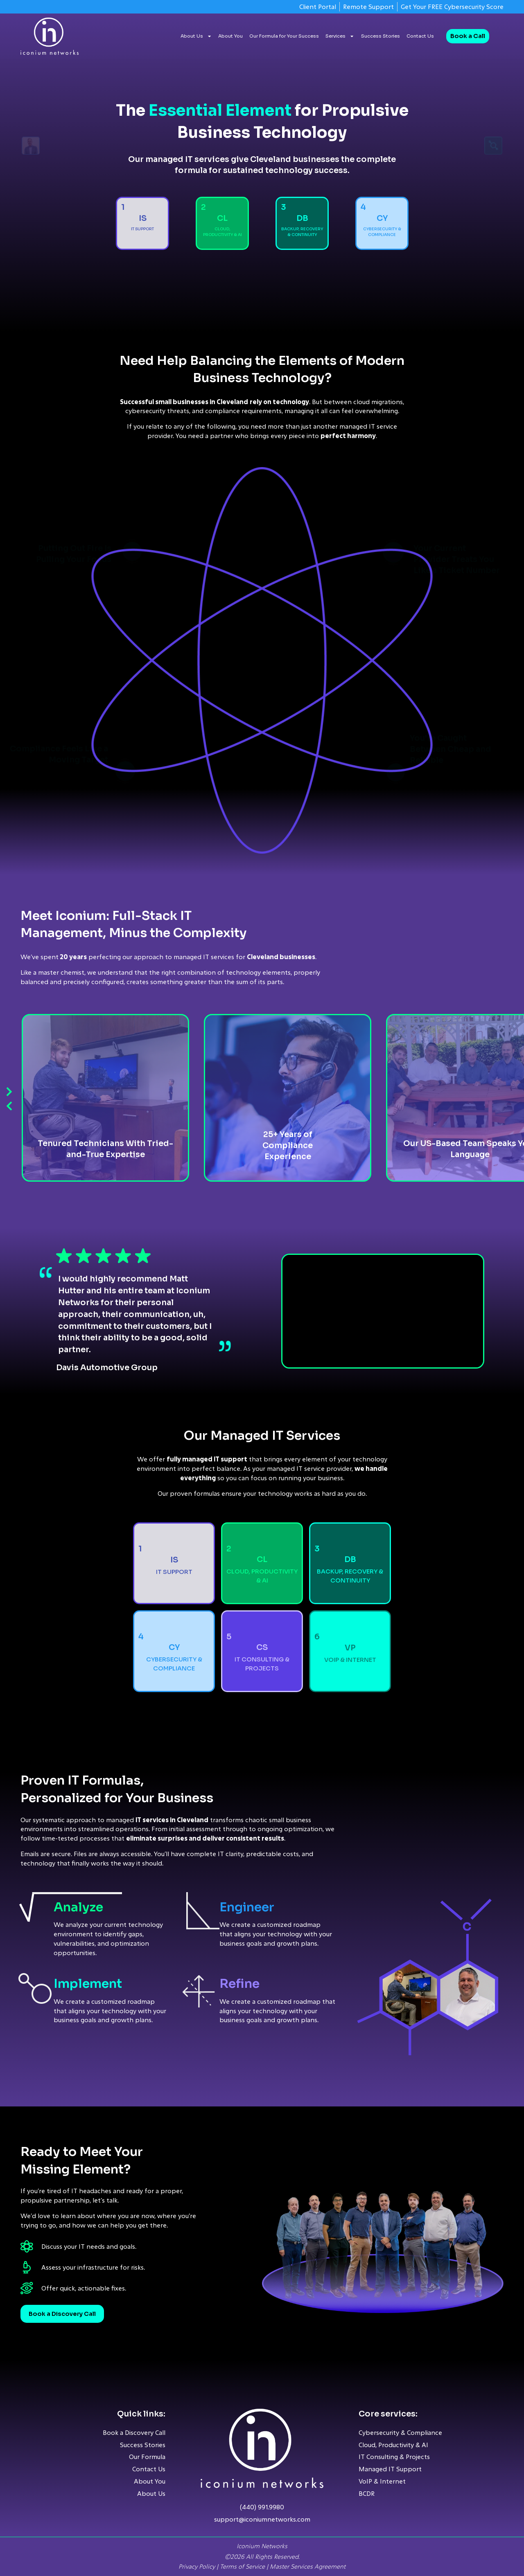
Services (339, 36)
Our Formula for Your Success (284, 36)
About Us (196, 36)
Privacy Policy (196, 2566)
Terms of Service (242, 2566)
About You (230, 36)
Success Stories (380, 36)
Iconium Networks (262, 2546)
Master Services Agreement (308, 2566)
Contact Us (420, 36)
